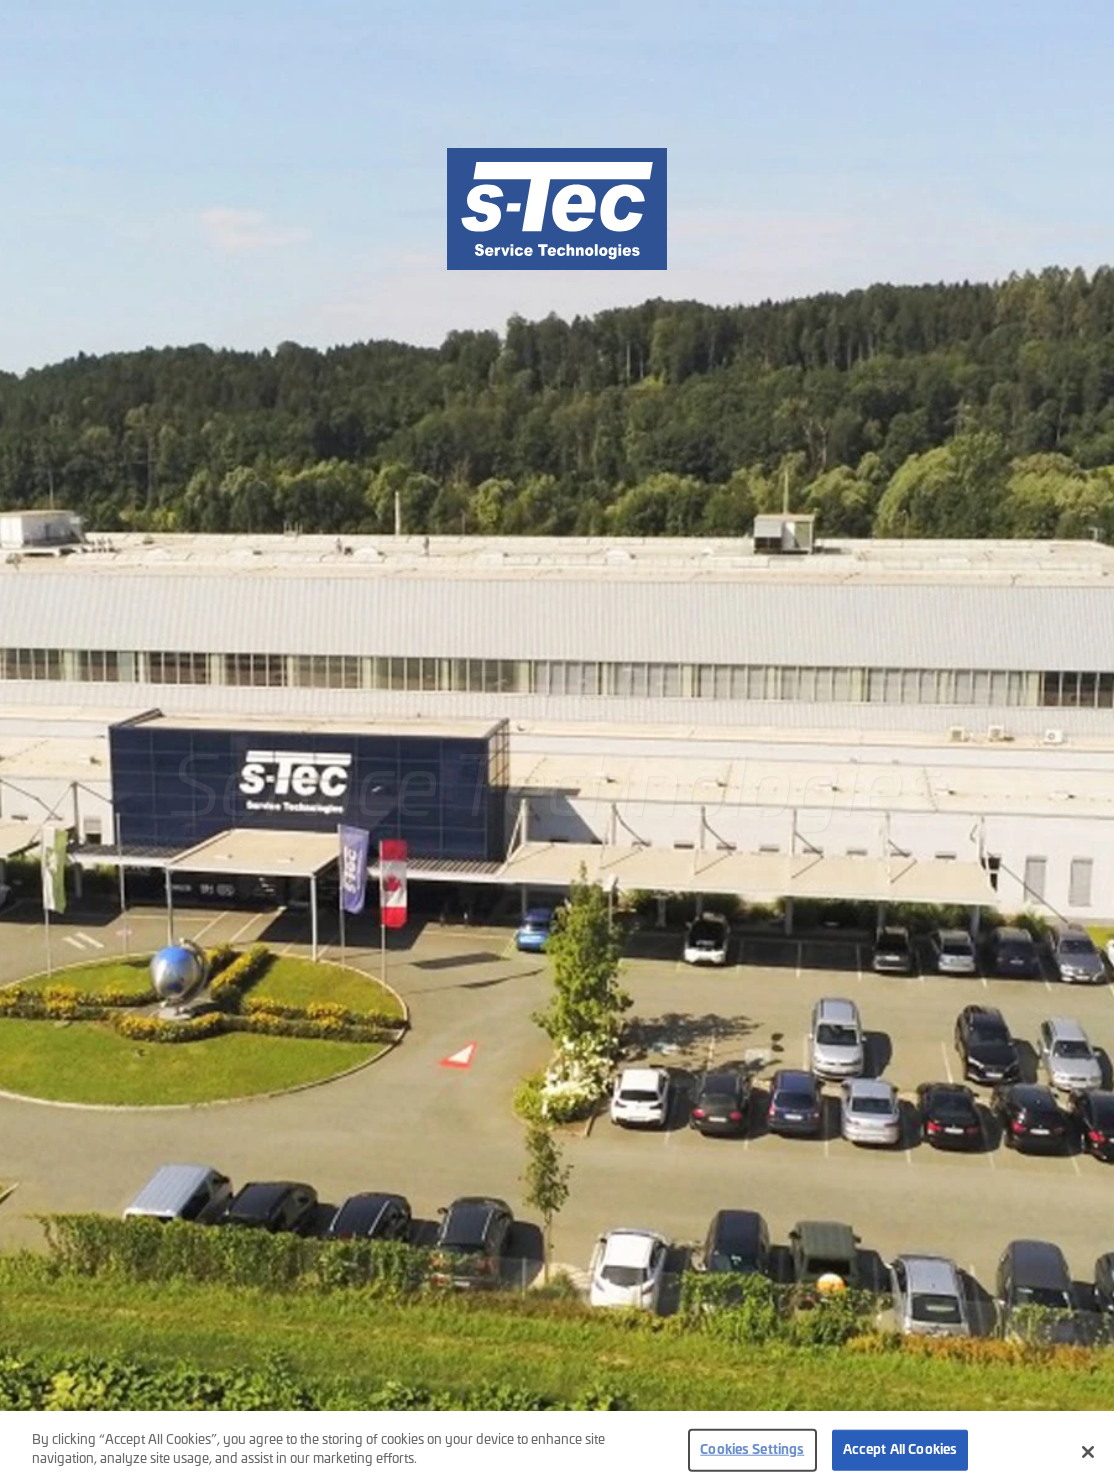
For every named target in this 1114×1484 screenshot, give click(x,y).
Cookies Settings (752, 1462)
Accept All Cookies (900, 1462)
